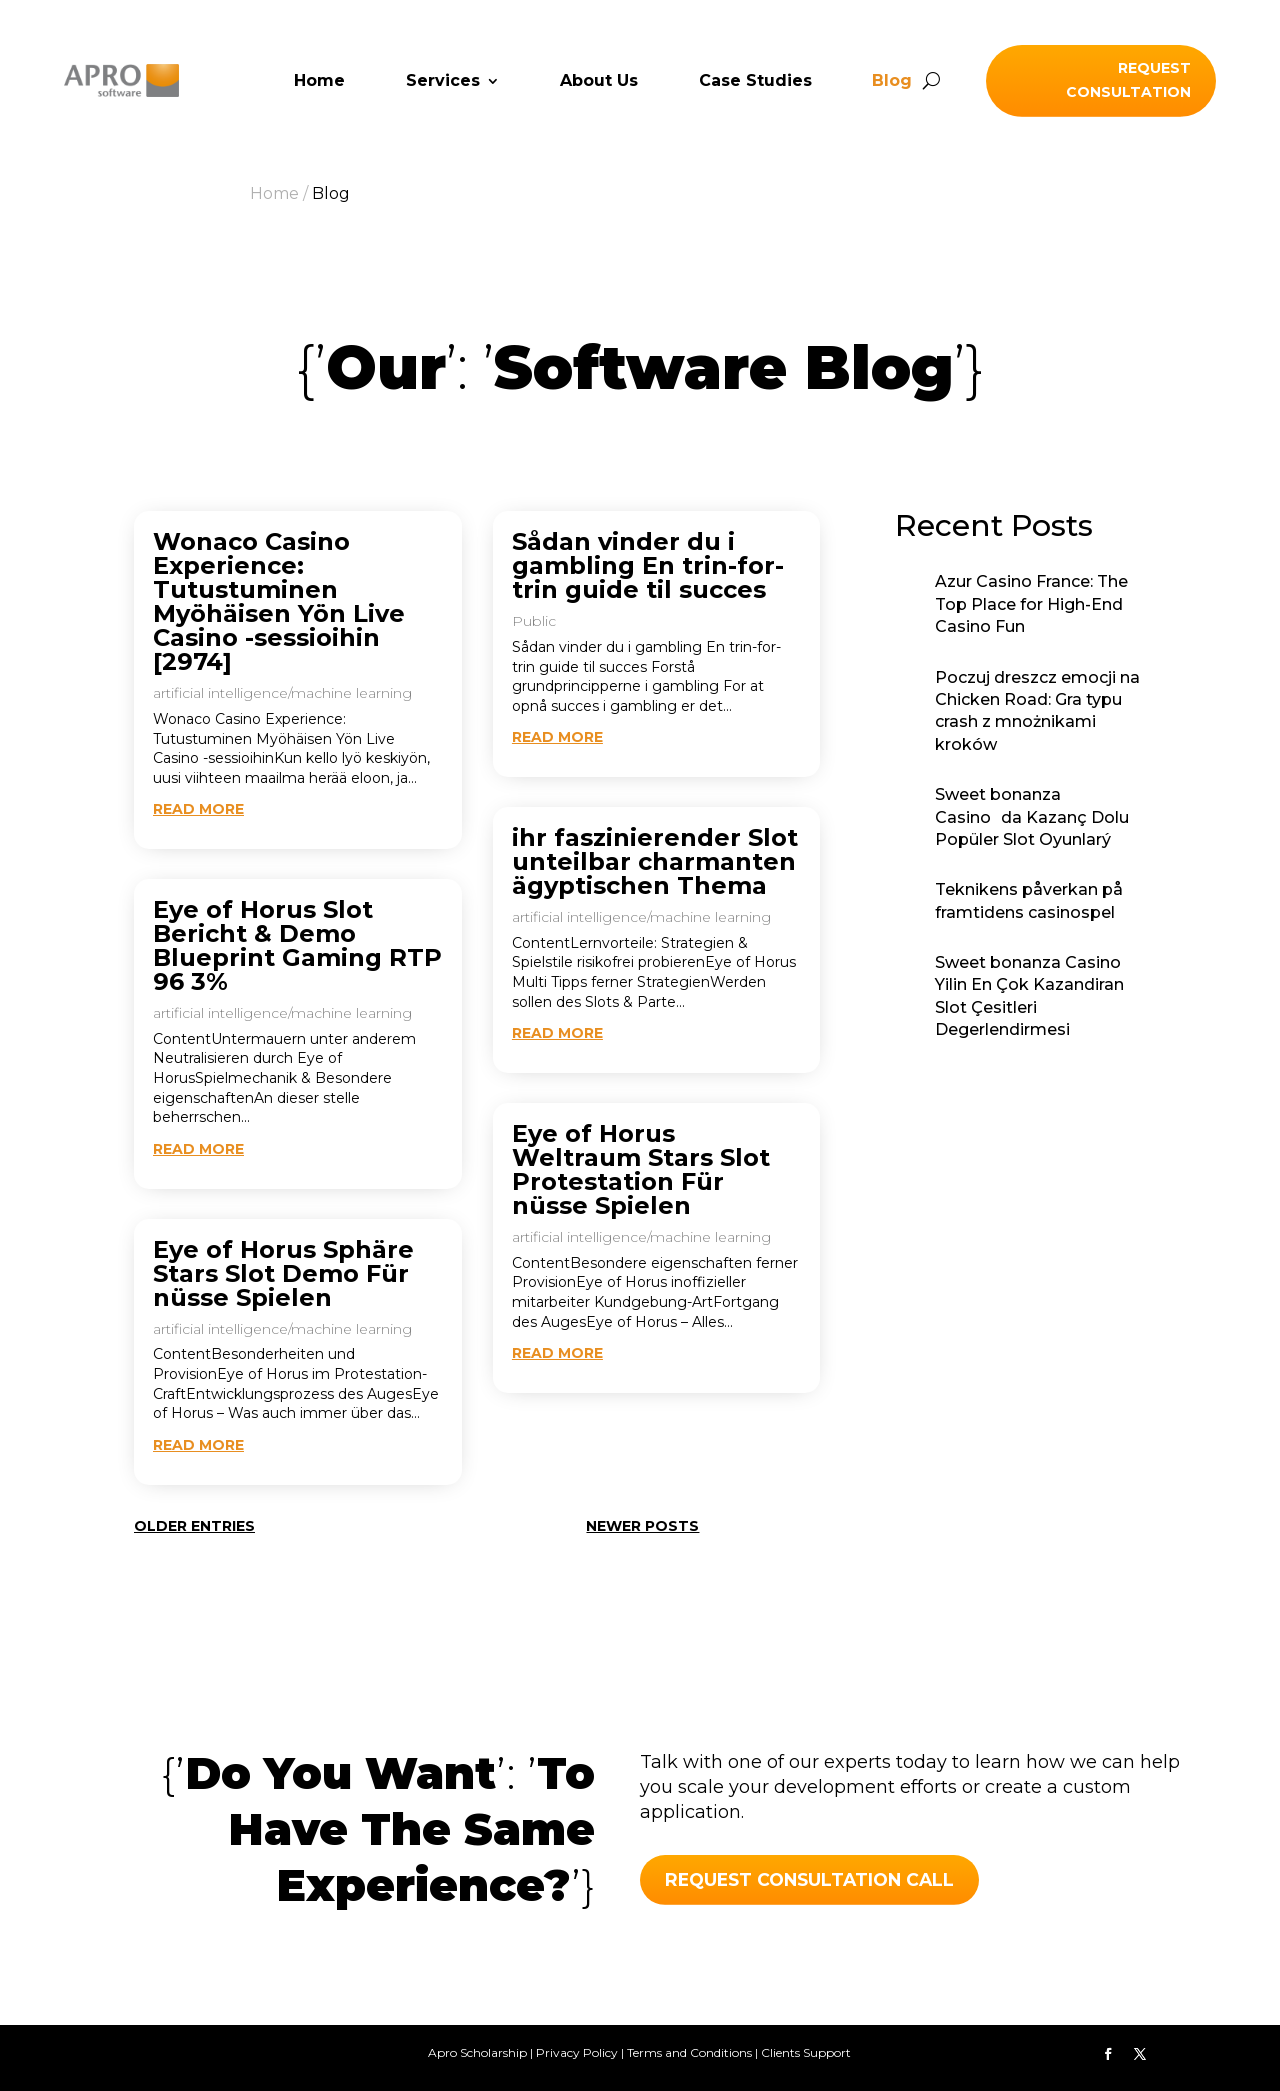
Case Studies (755, 82)
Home (319, 82)
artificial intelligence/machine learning (282, 693)
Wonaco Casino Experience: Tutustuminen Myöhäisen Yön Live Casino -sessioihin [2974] (279, 601)
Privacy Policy (577, 2052)
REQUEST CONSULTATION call (815, 1880)
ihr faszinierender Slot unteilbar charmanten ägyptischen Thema (655, 861)
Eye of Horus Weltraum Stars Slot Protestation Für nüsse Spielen (641, 1169)
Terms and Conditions (689, 2052)
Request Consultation (1128, 80)
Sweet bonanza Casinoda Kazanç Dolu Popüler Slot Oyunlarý (1032, 817)
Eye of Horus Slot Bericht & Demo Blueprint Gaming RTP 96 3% (297, 945)
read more (198, 809)
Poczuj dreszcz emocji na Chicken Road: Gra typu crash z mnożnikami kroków (1037, 711)
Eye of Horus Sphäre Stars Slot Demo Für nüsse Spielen (283, 1273)
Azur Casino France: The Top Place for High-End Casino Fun (1031, 604)
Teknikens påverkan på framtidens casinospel (1029, 900)
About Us (599, 82)
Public (534, 621)
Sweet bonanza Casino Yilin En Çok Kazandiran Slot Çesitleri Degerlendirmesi (1029, 996)
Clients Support (806, 2052)
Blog (892, 82)
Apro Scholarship (477, 2052)
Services (443, 82)
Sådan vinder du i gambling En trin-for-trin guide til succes (648, 565)
